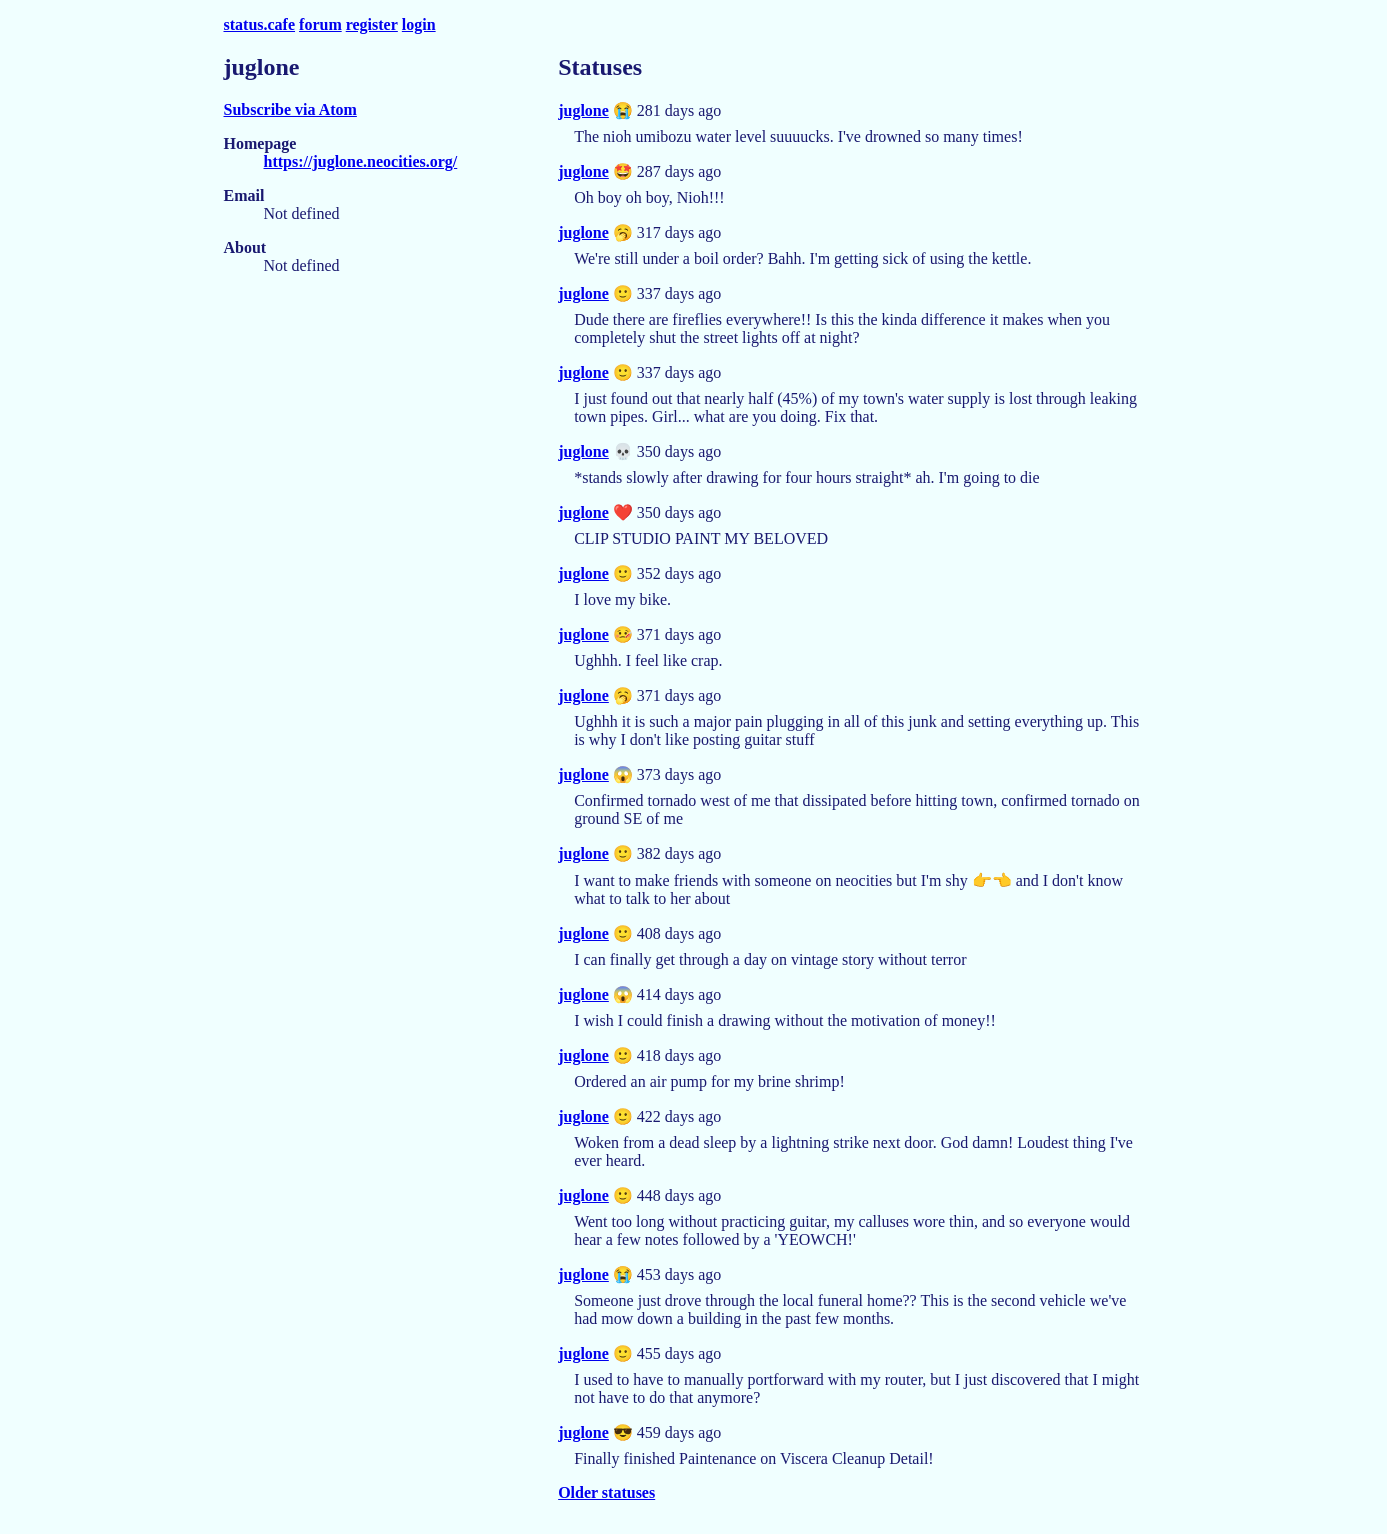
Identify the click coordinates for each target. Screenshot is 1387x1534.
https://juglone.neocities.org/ (361, 161)
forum (320, 24)
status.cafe (260, 24)
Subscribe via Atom (290, 109)
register (372, 24)
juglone (583, 110)
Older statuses (606, 1492)
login (419, 24)
